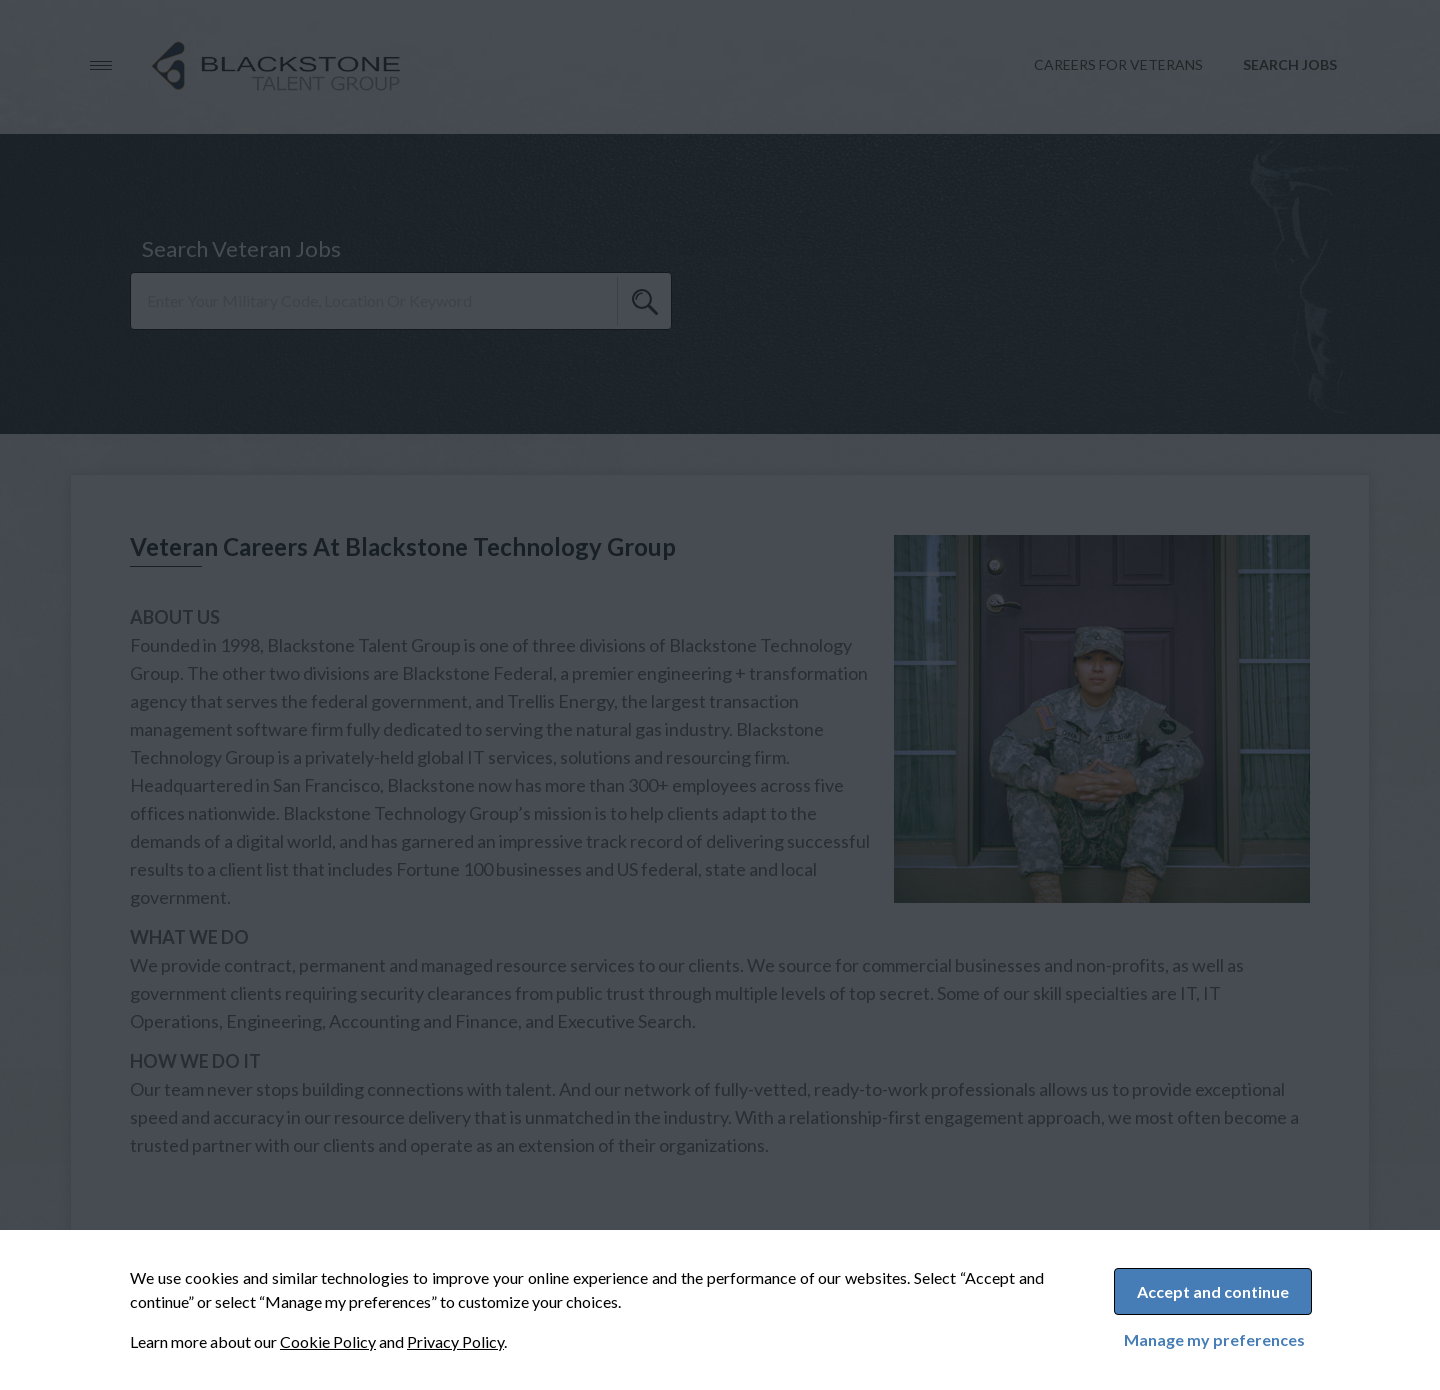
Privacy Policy (455, 1341)
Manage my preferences (1214, 1340)
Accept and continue (1213, 1291)
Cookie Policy (328, 1341)
